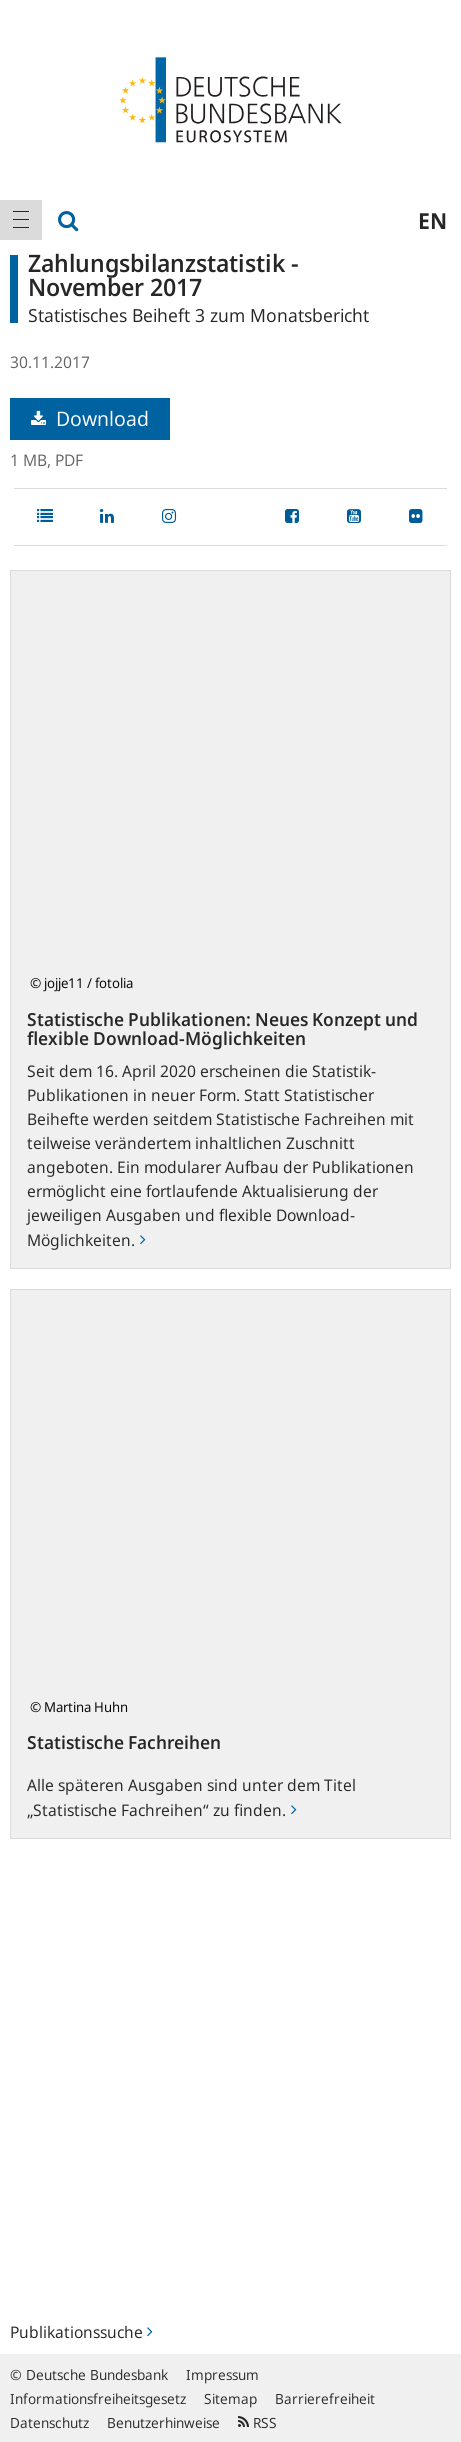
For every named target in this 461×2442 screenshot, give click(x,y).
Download (90, 418)
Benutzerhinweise (163, 2422)
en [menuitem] (432, 220)
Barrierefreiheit (325, 2398)
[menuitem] (21, 220)
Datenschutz (49, 2422)
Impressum (222, 2374)
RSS (257, 2422)
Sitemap (230, 2398)
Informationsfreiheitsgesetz (98, 2398)
